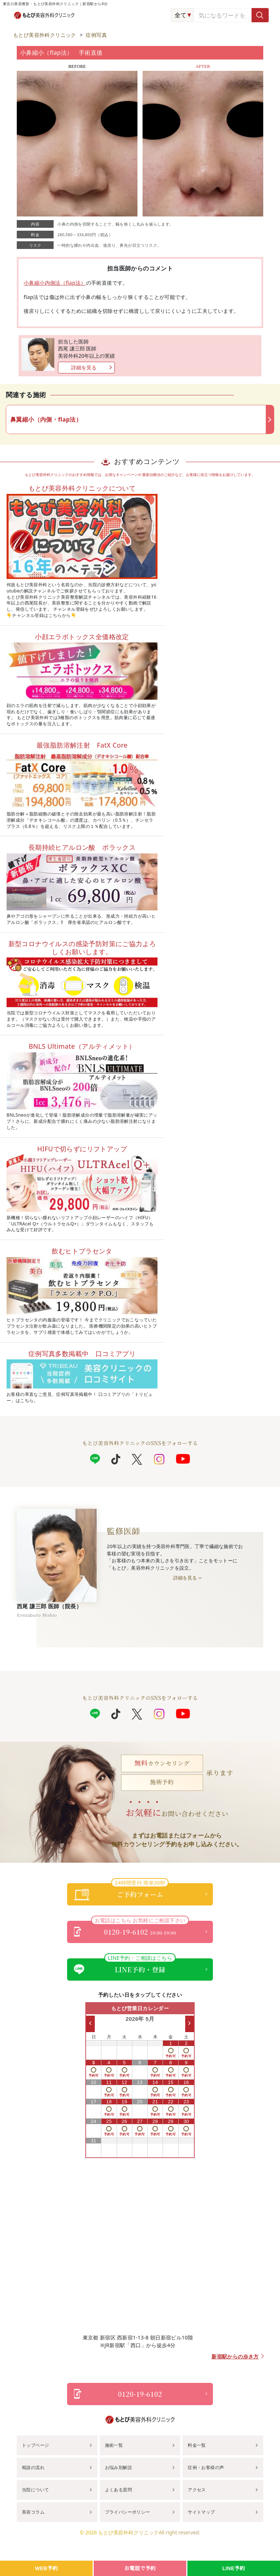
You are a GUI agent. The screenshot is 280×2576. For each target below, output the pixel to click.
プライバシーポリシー (127, 2512)
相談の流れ (33, 2467)
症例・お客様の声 (206, 2467)
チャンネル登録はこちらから (41, 615)
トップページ (35, 2445)
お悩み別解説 (118, 2467)
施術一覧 (114, 2445)
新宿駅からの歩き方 (235, 2357)
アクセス (197, 2490)
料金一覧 (197, 2445)
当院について (35, 2490)
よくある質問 (118, 2490)
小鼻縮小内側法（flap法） (55, 282)
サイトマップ (201, 2512)
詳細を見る (84, 367)
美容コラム (33, 2512)
